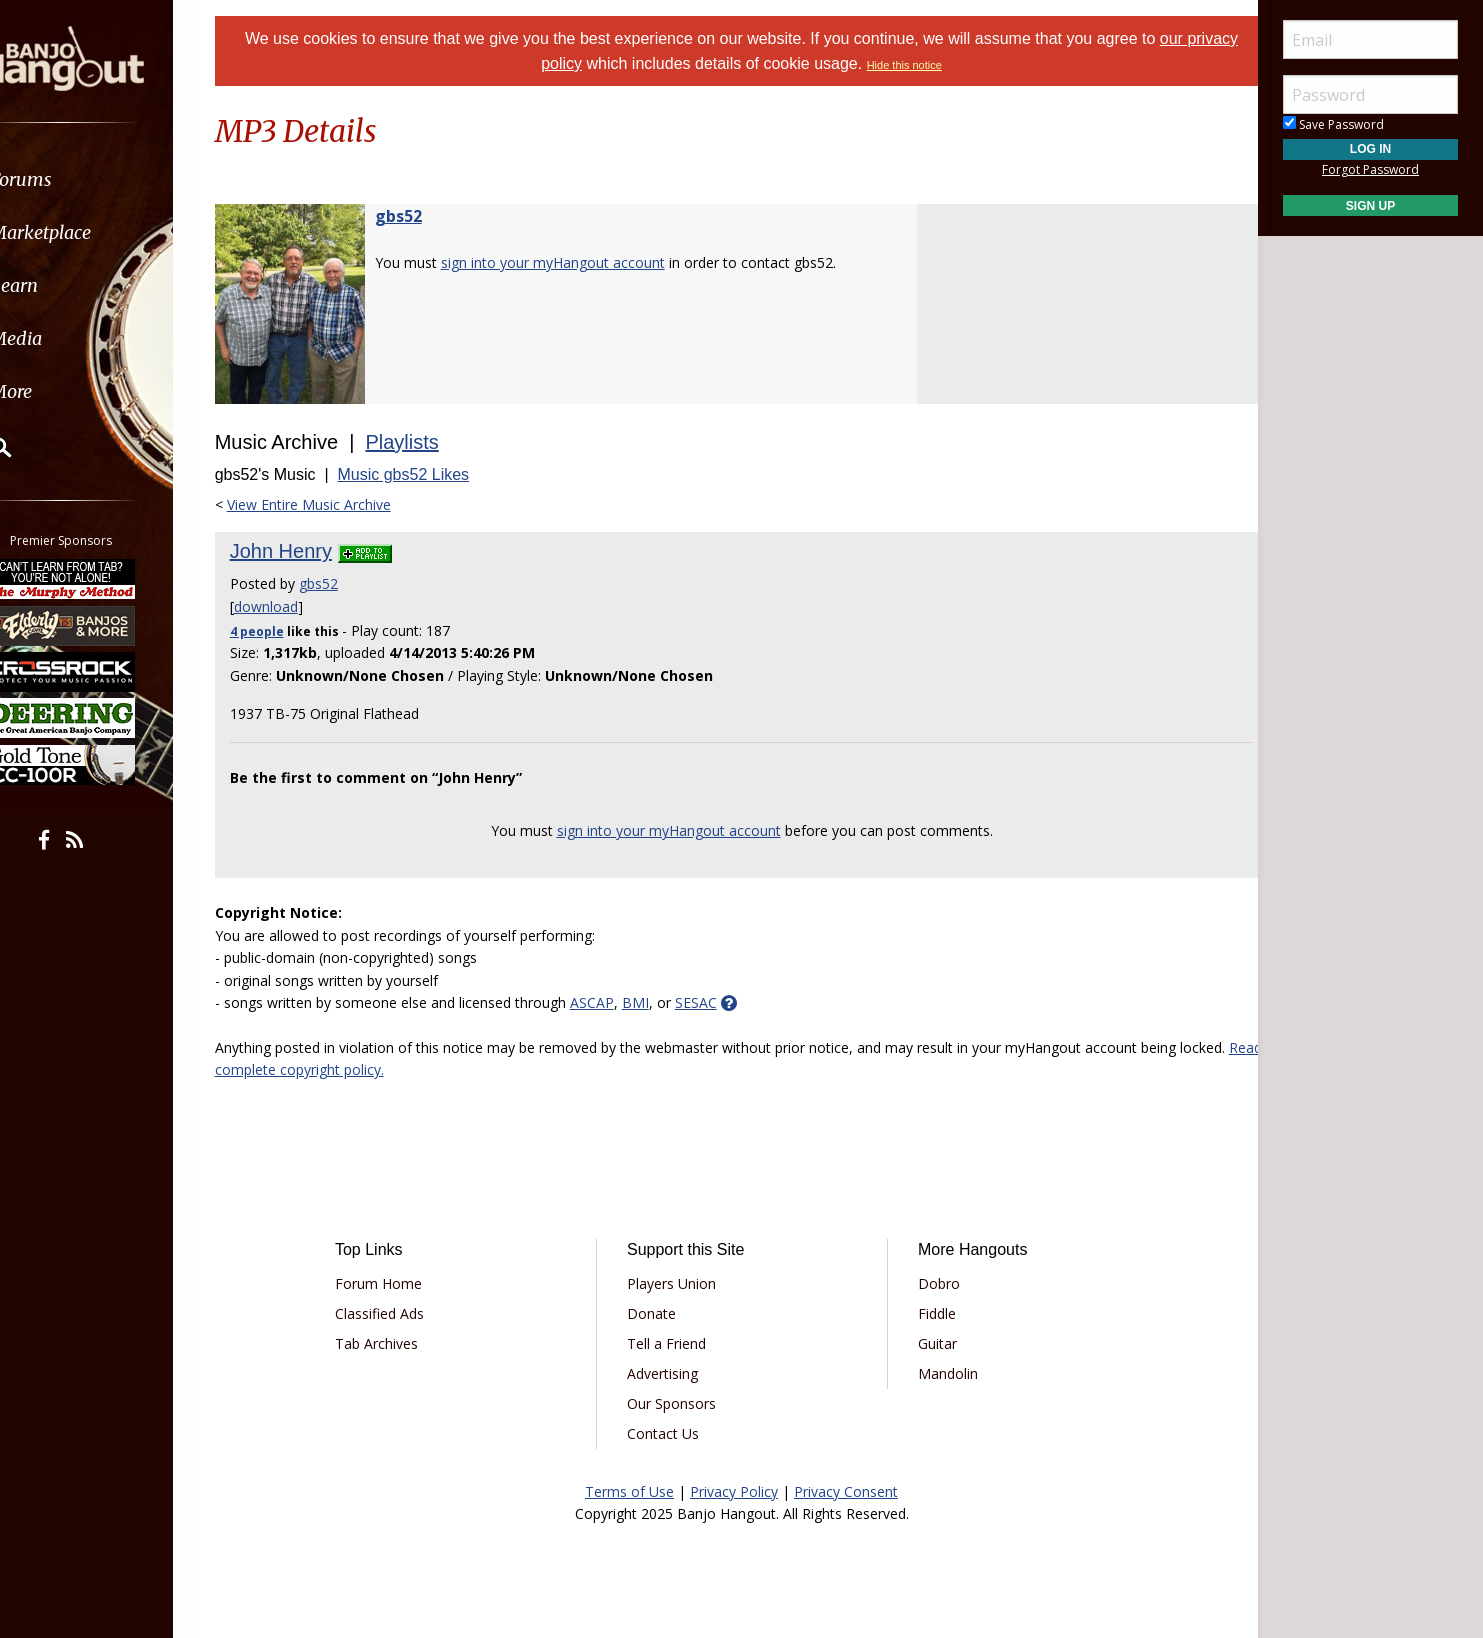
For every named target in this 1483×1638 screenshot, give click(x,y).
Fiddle (930, 1313)
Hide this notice (931, 65)
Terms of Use (629, 1491)
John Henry (306, 551)
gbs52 (423, 216)
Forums (73, 179)
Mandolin (941, 1373)
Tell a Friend (673, 1343)
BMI (660, 1002)
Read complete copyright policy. (392, 1069)
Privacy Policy (734, 1491)
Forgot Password (1370, 169)
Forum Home (399, 1283)
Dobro (932, 1283)
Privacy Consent (846, 1491)
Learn (66, 285)
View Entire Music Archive (334, 504)
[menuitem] (112, 179)
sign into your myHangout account (578, 262)
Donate (658, 1313)
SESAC (721, 1002)
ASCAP (617, 1002)
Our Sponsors (678, 1403)
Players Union (678, 1283)
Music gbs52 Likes (429, 474)
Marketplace (92, 232)
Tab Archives (397, 1343)
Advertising (669, 1373)
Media (68, 338)
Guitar (930, 1343)
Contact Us (670, 1433)
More (63, 391)
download (291, 606)
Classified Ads (400, 1313)
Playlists (427, 442)
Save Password (1333, 124)
